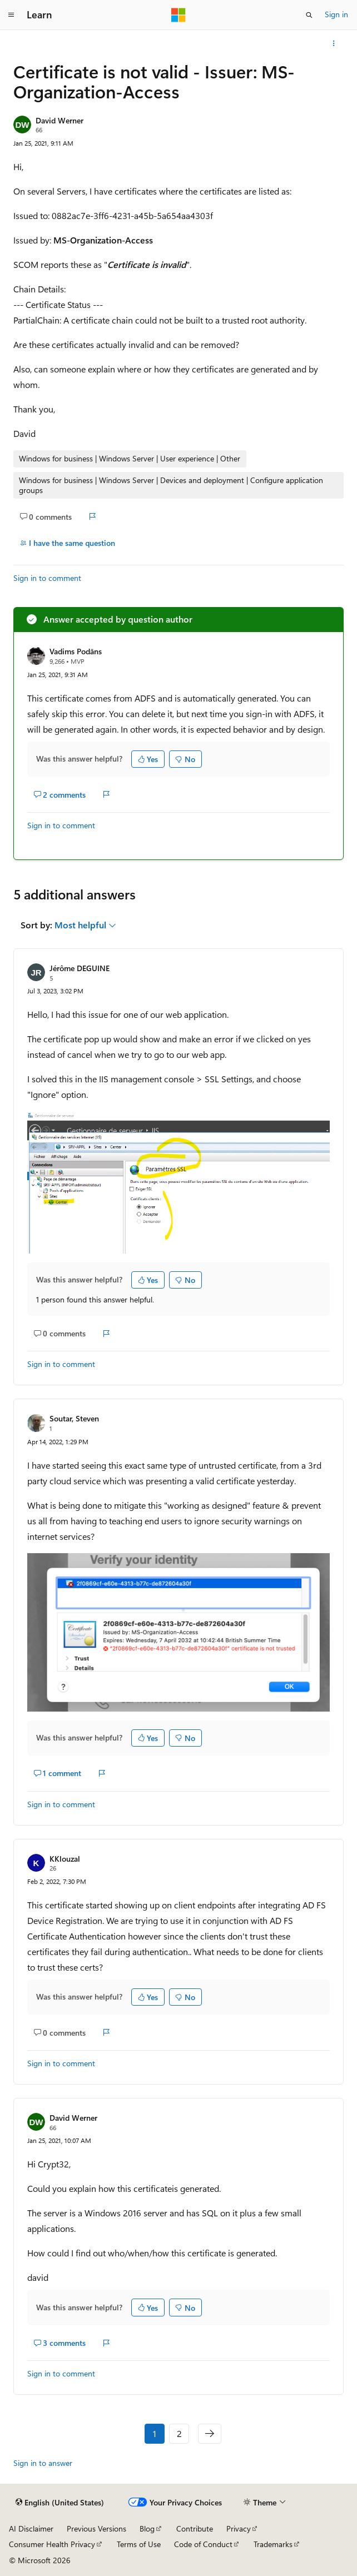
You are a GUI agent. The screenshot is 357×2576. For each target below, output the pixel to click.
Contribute (194, 2528)
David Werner (59, 120)
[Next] (209, 2434)
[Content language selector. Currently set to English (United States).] (60, 2502)
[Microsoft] (178, 15)
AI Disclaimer (31, 2528)
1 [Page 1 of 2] (154, 2433)
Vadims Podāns (75, 651)
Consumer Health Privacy (52, 2544)
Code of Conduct (203, 2544)
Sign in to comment (47, 578)
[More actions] (334, 43)
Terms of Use (139, 2544)
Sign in (336, 14)
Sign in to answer (42, 2463)
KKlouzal (64, 1858)
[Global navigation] (11, 15)
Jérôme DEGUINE (79, 968)
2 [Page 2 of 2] (179, 2433)
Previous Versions (96, 2528)
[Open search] (309, 15)
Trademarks (273, 2544)
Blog (147, 2528)
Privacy (238, 2528)
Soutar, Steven (74, 1418)
